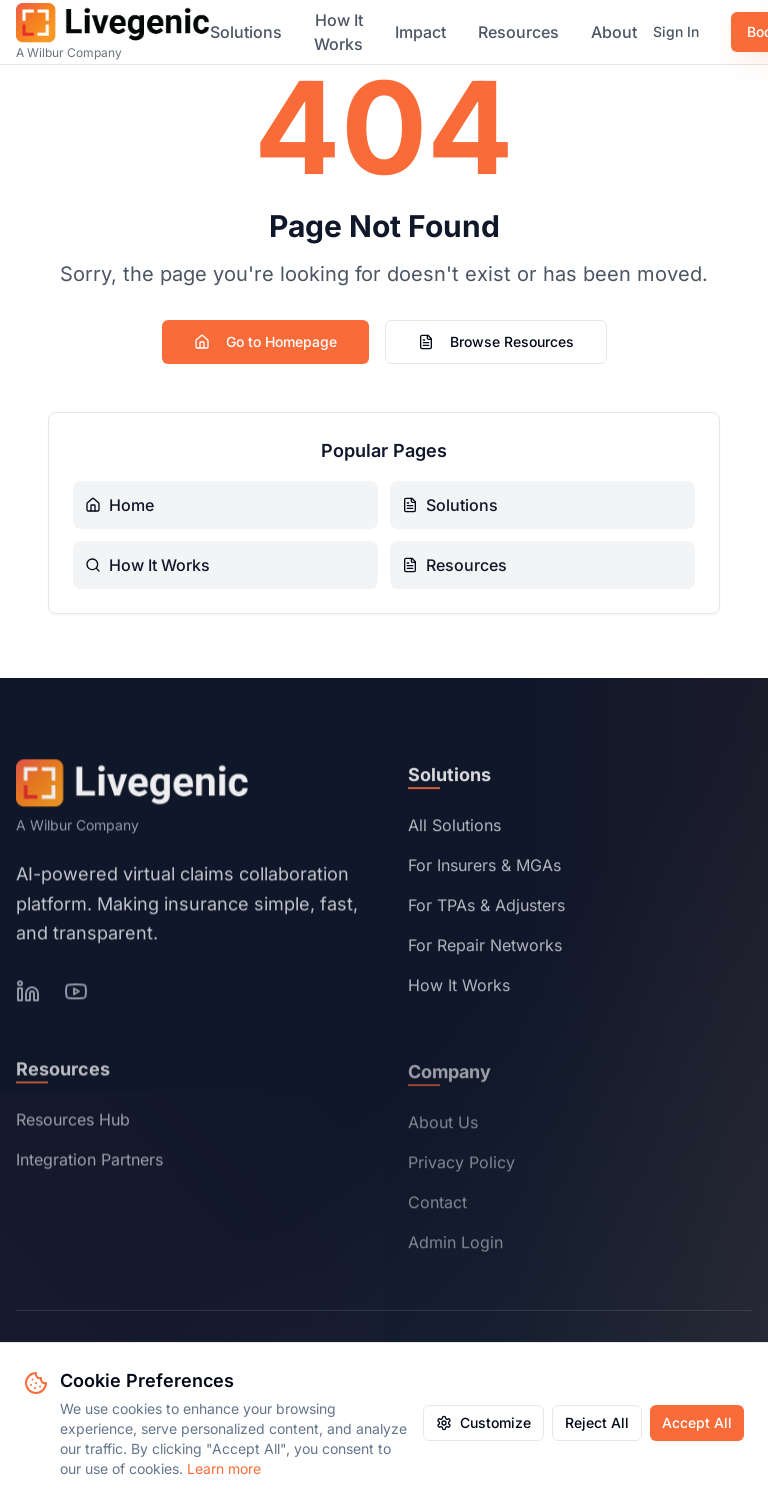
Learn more (224, 1468)
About (614, 32)
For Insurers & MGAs (484, 869)
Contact (437, 1206)
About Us (443, 1126)
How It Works (338, 32)
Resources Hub (73, 1123)
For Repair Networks (485, 949)
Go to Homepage (265, 341)
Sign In (676, 31)
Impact (420, 32)
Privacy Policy (461, 1166)
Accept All (697, 1422)
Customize (483, 1422)
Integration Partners (89, 1163)
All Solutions (454, 829)
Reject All (597, 1422)
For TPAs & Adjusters (486, 909)
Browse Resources (496, 341)
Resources (518, 32)
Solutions (246, 32)
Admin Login (455, 1246)
